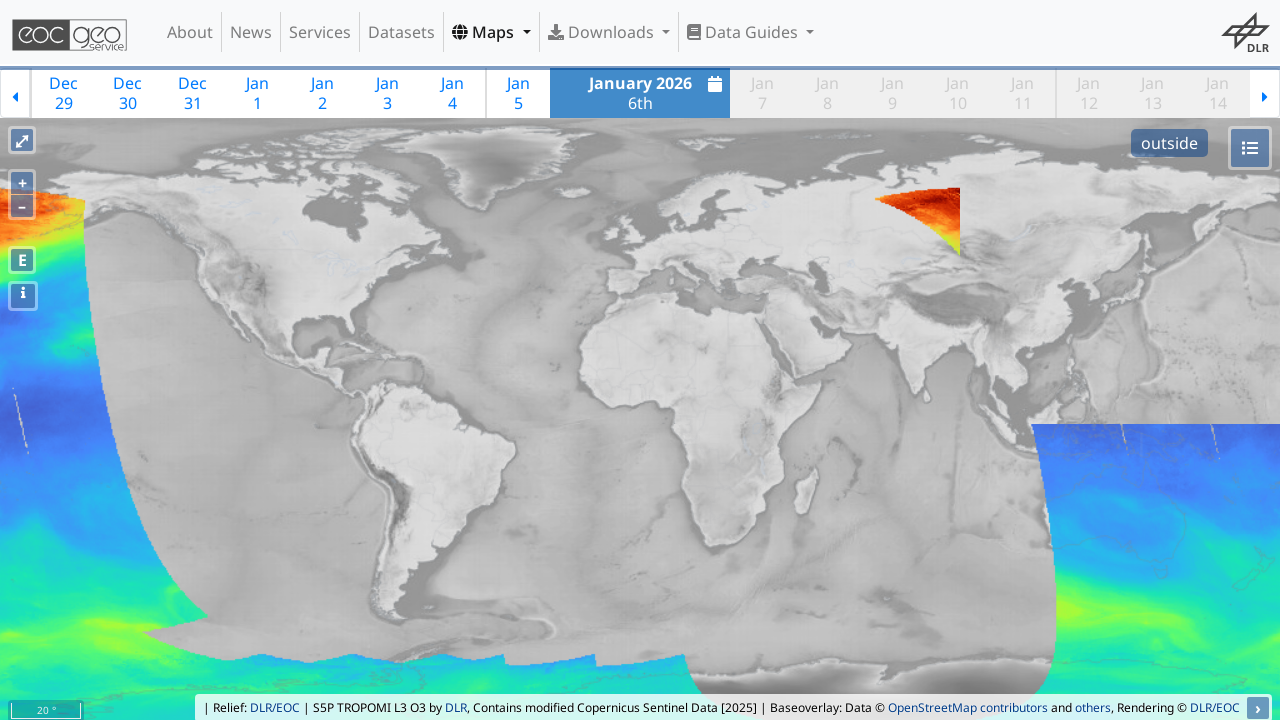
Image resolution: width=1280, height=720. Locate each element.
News (251, 32)
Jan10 (957, 93)
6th (658, 93)
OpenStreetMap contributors (968, 707)
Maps (485, 32)
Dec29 (63, 93)
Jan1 (257, 93)
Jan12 (1088, 93)
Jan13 (1152, 93)
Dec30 (127, 93)
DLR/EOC (275, 707)
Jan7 (762, 93)
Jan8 (827, 93)
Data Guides (744, 32)
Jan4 (452, 93)
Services (320, 32)
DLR (456, 707)
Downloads (603, 32)
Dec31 (192, 93)
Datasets (401, 32)
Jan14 (1217, 93)
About (190, 32)
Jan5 (518, 93)
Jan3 (387, 93)
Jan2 (322, 93)
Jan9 (892, 93)
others (1093, 707)
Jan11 (1022, 93)
